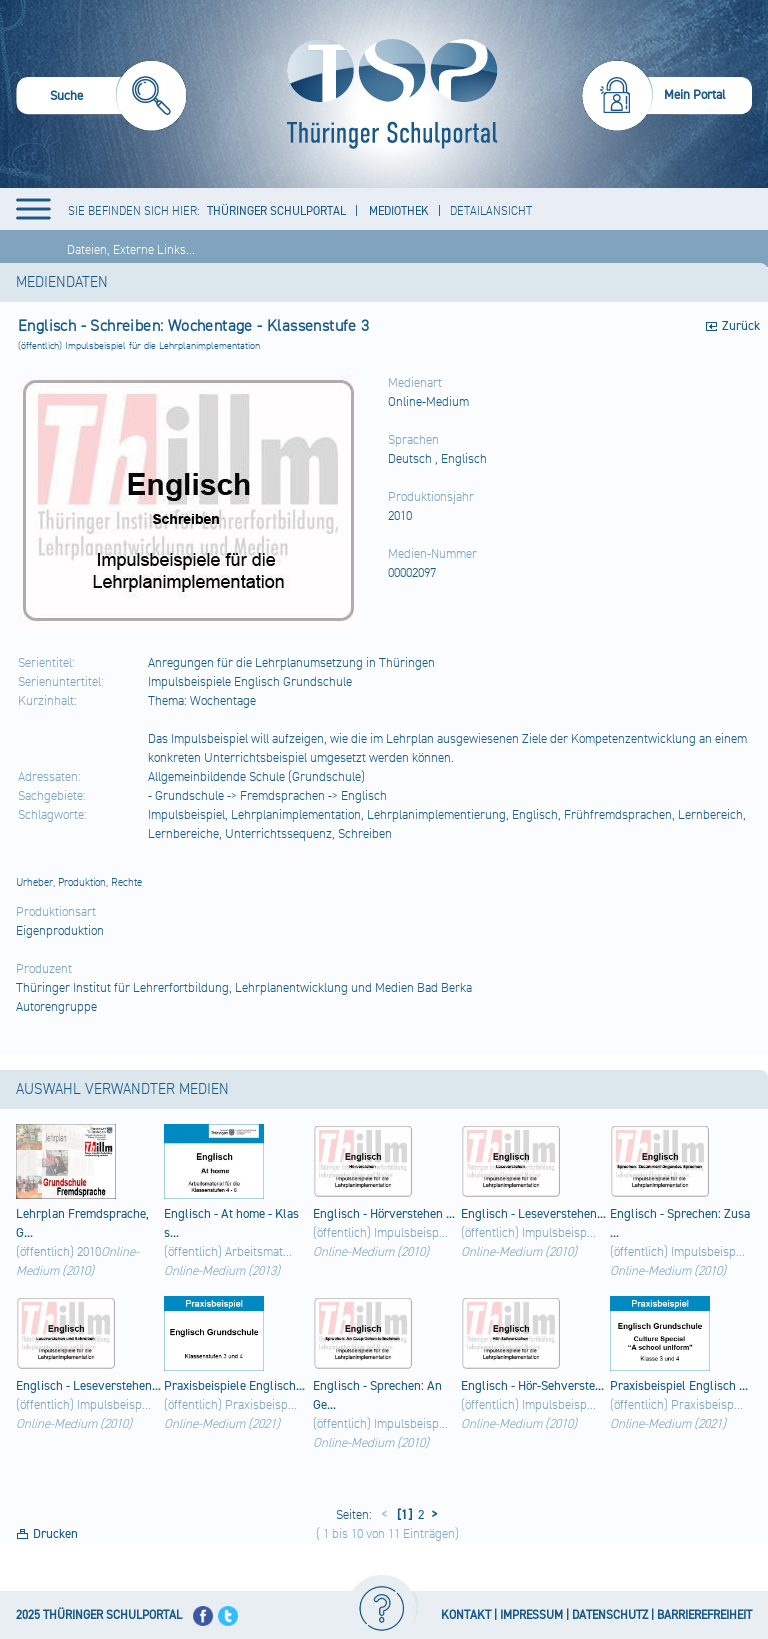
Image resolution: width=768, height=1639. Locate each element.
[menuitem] (101, 98)
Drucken (55, 1534)
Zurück (741, 326)
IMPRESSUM (531, 1615)
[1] (403, 1515)
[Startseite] (387, 94)
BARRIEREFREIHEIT (704, 1615)
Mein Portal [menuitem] (695, 95)
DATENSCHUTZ (610, 1615)
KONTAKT (466, 1615)
